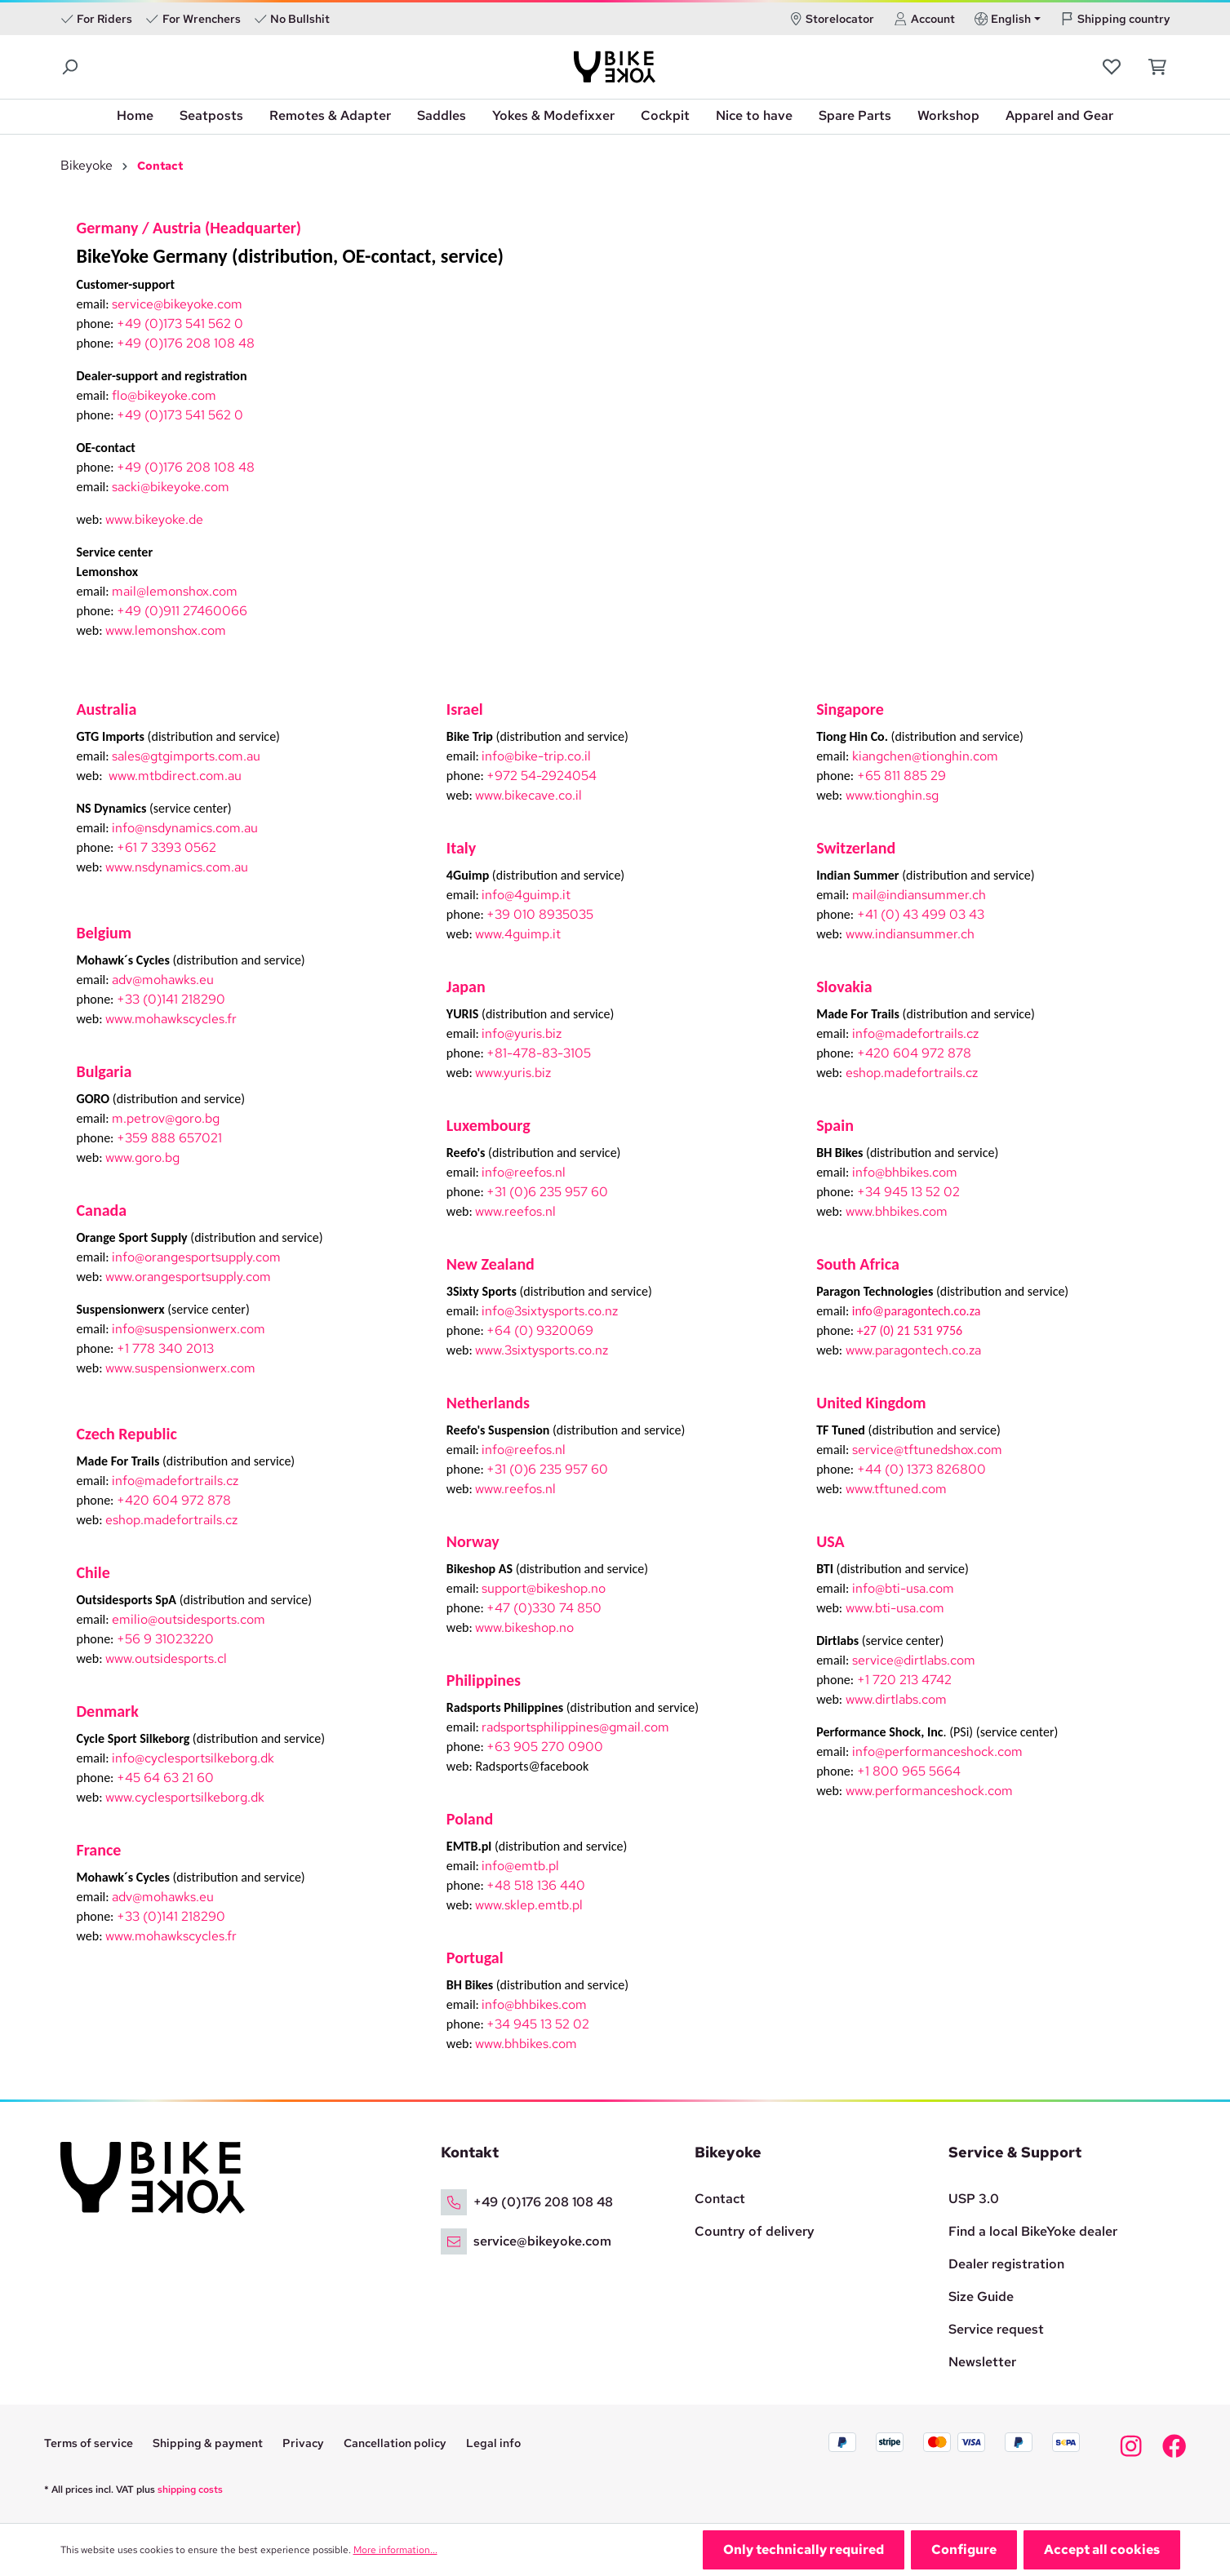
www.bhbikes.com (526, 2043)
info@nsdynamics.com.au (185, 827)
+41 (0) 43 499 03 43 (920, 914)
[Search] (71, 67)
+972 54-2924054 (541, 775)
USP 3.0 (973, 2198)
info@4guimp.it (526, 894)
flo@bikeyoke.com (164, 395)
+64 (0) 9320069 (539, 1330)
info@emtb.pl (520, 1865)
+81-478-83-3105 (538, 1053)
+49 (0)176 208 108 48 (186, 343)
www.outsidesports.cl (166, 1658)
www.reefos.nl (515, 1211)
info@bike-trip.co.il (536, 756)
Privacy (303, 2443)
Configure (964, 2549)
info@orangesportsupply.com (196, 1257)
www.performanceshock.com (929, 1790)
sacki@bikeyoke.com (170, 486)
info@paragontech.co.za (916, 1311)
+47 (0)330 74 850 (544, 1607)
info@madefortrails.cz (175, 1480)
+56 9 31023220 (165, 1638)
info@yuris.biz (522, 1033)
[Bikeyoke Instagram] (1131, 2450)
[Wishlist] (1113, 67)
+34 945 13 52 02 (537, 2024)
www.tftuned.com (896, 1488)
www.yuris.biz (513, 1072)
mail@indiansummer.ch (919, 894)
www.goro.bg (142, 1157)
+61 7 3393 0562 (166, 847)
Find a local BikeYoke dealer (1032, 2231)
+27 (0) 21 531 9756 (909, 1330)
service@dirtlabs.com (913, 1660)
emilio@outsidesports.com (188, 1619)
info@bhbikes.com (534, 2004)
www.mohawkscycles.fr (171, 1018)
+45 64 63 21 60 (165, 1777)
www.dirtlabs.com (896, 1699)
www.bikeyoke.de (154, 519)
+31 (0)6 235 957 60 (547, 1191)
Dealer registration (1006, 2263)
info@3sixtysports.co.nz (550, 1310)
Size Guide (981, 2296)
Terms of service (88, 2443)
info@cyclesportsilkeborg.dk (193, 1758)
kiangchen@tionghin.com (925, 756)
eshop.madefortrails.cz (171, 1519)
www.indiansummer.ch (910, 933)
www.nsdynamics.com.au (176, 867)
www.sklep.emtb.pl (529, 1904)
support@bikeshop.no (544, 1588)
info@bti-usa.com (903, 1588)
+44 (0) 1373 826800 (921, 1469)
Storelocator (832, 18)
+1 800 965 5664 (909, 1771)
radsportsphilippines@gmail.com (575, 1727)
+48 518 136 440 (535, 1885)
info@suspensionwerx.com (188, 1328)
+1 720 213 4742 (904, 1679)
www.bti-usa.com (895, 1607)
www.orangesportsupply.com (188, 1276)
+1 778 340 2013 (165, 1348)
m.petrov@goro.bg (166, 1118)
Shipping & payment (208, 2443)
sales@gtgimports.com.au (186, 756)
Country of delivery (755, 2231)
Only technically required (803, 2549)
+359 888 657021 (169, 1137)
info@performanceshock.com (937, 1751)
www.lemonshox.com (165, 630)
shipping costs (190, 2489)
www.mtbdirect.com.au (175, 775)
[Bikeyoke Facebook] (1174, 2450)
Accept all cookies (1102, 2549)
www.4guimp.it (518, 933)
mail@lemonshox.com (175, 591)
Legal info (493, 2443)
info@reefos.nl (524, 1172)
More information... (395, 2549)
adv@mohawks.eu (163, 979)
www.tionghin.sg (892, 795)
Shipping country (1115, 18)
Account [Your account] (924, 18)
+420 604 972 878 (174, 1500)
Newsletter (982, 2361)
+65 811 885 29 (901, 775)
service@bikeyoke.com (177, 304)
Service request (996, 2329)
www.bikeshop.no (524, 1627)
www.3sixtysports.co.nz (541, 1350)
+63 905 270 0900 (544, 1746)
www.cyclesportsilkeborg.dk (184, 1797)
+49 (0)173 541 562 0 (180, 323)
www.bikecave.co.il (528, 795)
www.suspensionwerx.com (180, 1368)
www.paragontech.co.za (913, 1350)
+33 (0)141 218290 (171, 999)
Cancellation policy (395, 2443)
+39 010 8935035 (539, 914)
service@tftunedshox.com (927, 1449)
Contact (720, 2198)
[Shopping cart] (1153, 67)
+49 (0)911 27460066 (182, 610)
